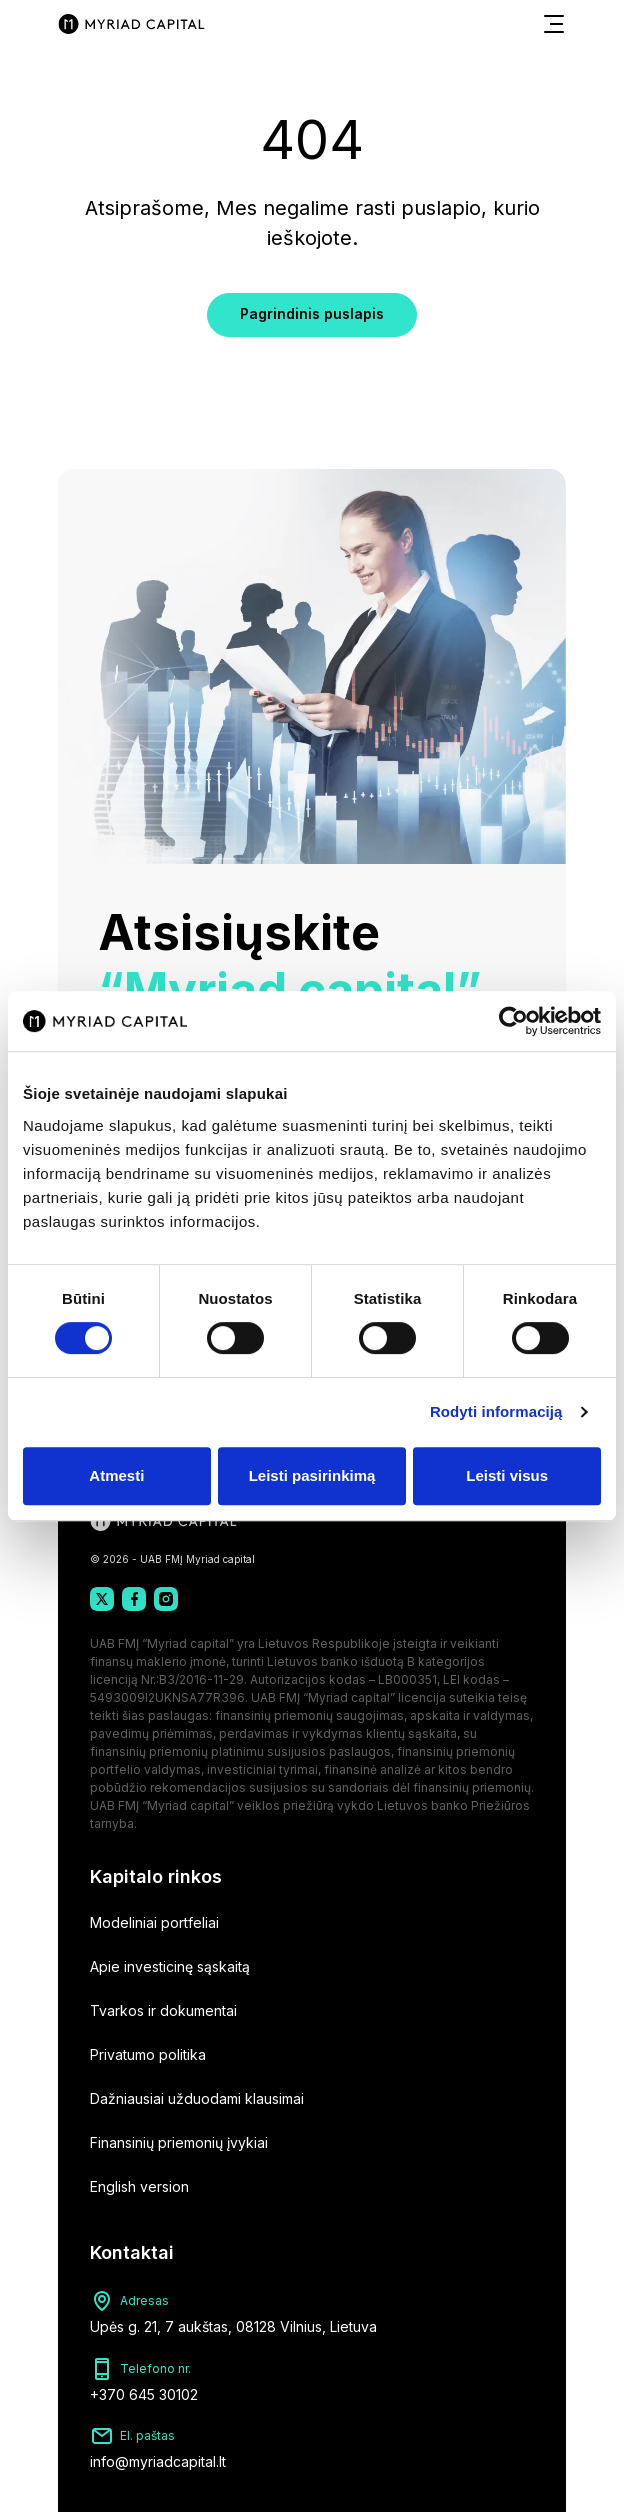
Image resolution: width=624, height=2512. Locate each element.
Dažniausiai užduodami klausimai (197, 2098)
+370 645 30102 (144, 2394)
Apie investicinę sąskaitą (170, 1966)
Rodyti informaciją (496, 1411)
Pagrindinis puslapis (312, 313)
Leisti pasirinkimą (312, 1475)
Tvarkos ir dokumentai (163, 2010)
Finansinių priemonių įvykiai (179, 2142)
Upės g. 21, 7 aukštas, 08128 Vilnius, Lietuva (233, 2326)
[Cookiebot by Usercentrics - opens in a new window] (513, 1021)
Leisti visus (507, 1475)
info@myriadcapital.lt (158, 2461)
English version (139, 2186)
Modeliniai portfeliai (154, 1922)
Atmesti (116, 1475)
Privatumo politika (148, 2054)
